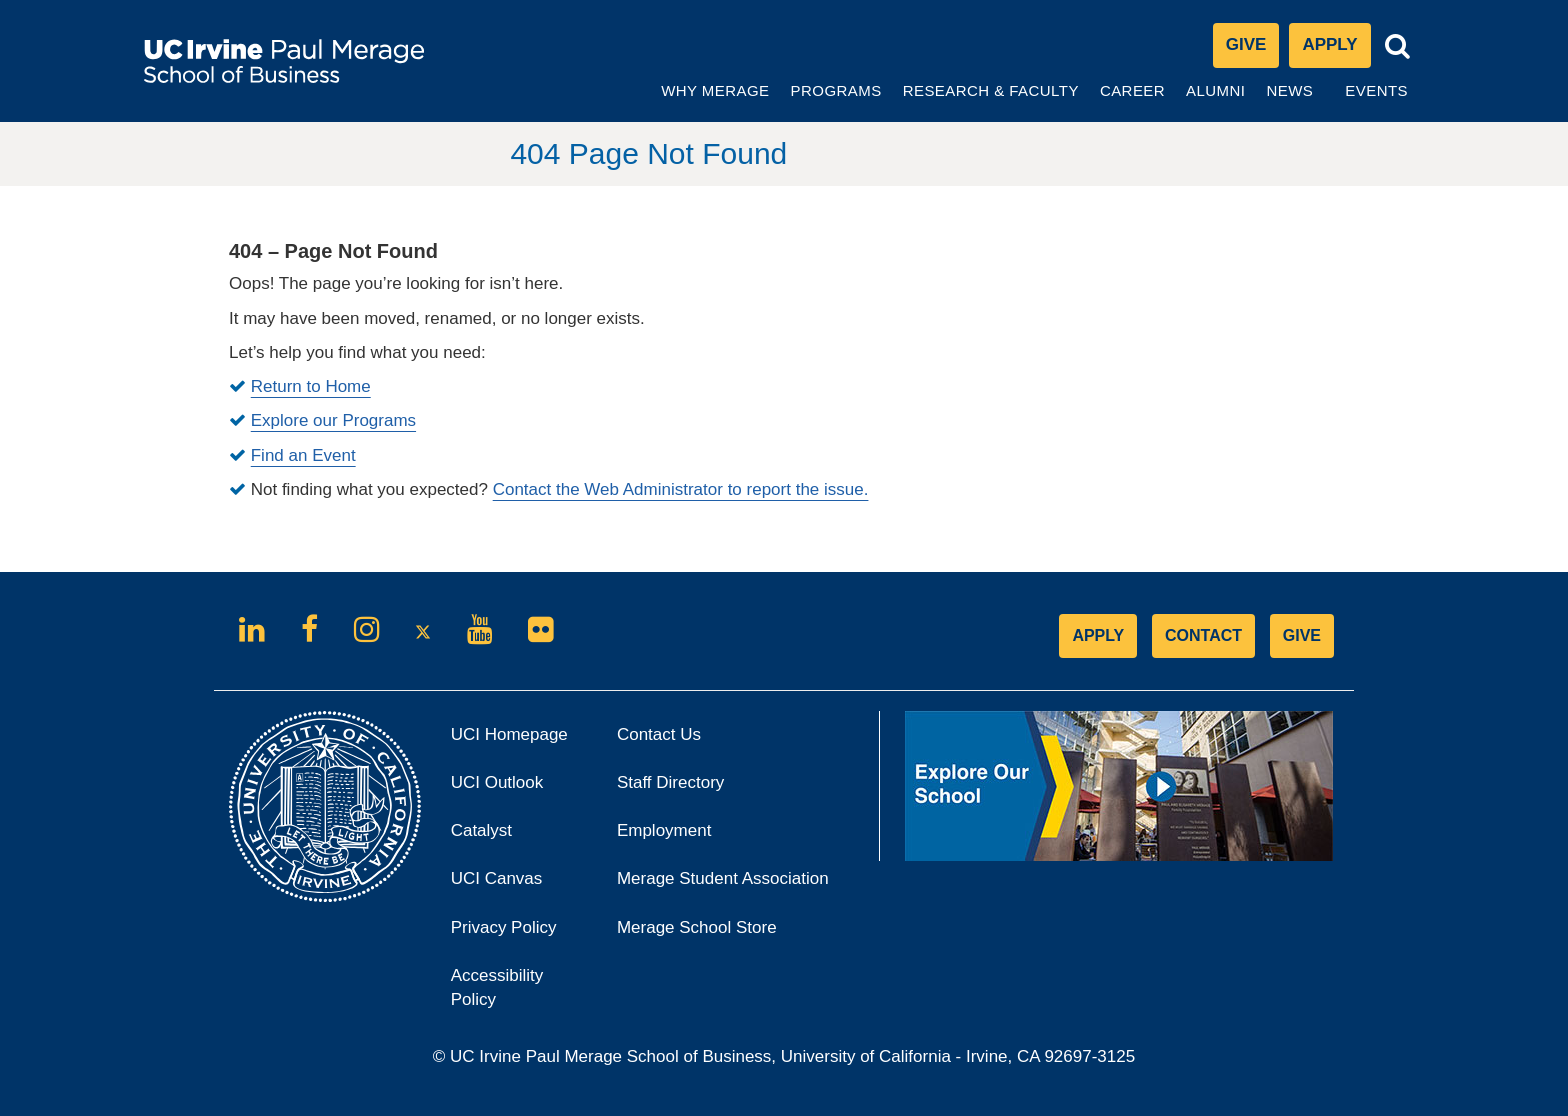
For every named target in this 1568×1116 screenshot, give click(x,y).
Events (1376, 90)
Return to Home (311, 386)
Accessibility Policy (497, 987)
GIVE (1302, 635)
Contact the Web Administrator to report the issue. (681, 489)
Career (1134, 101)
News (1289, 90)
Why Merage (714, 101)
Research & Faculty (990, 101)
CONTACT (1203, 635)
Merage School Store (724, 933)
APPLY (1098, 635)
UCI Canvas (519, 884)
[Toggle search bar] (1398, 45)
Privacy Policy (519, 933)
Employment (664, 830)
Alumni (1217, 101)
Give (1246, 44)
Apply (1336, 49)
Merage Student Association (723, 878)
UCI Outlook (519, 788)
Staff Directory (670, 782)
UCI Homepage (519, 740)
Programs (837, 101)
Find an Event (303, 455)
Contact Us (659, 734)
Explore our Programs (333, 420)
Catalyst (509, 836)
